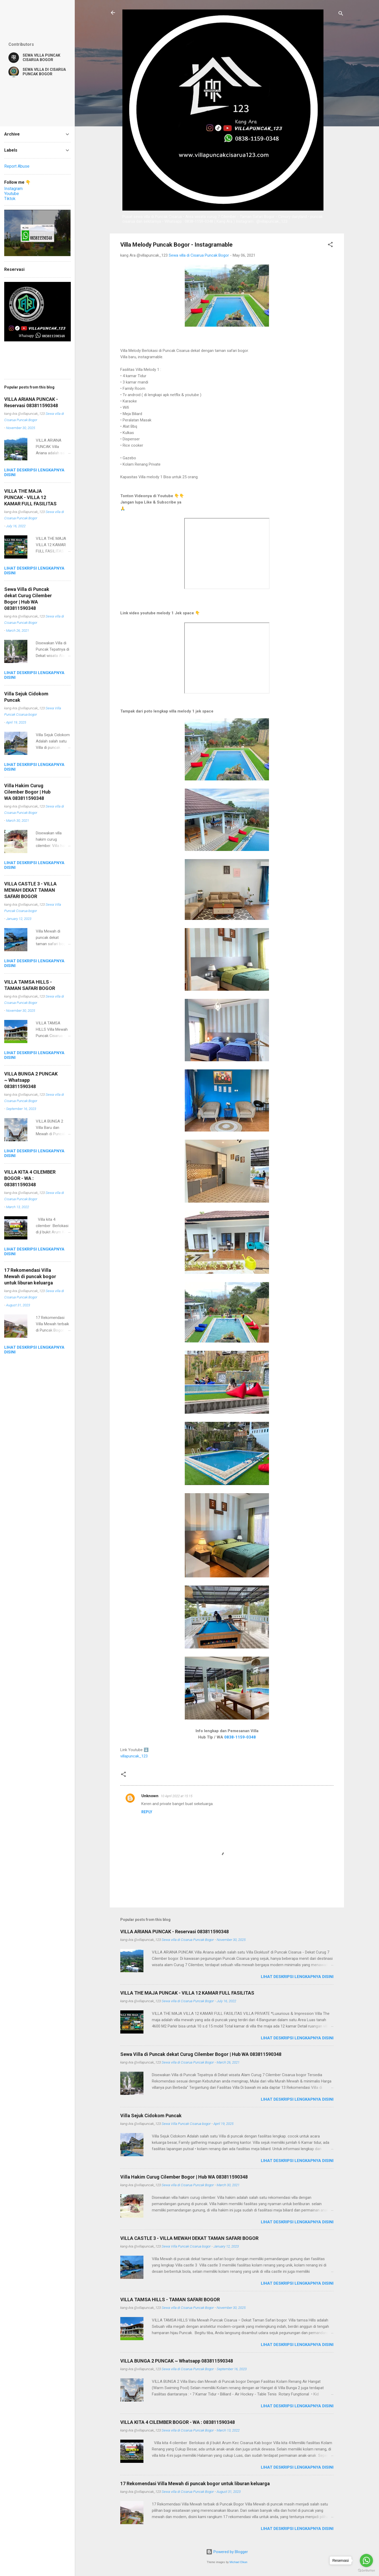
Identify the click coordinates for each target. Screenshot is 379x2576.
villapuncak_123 (134, 1756)
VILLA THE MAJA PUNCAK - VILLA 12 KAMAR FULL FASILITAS (187, 1993)
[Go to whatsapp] (366, 2560)
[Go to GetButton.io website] (366, 2570)
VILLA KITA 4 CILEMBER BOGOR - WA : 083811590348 (177, 2422)
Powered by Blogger (227, 2551)
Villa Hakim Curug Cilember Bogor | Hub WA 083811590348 (184, 2177)
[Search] (341, 14)
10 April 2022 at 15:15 (176, 1796)
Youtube (11, 193)
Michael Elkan (238, 2562)
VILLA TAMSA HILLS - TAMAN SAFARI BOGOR (170, 2299)
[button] (330, 245)
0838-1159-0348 (240, 1737)
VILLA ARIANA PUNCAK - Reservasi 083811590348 (174, 1931)
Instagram (13, 188)
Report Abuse (16, 166)
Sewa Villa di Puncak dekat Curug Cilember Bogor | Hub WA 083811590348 (200, 2054)
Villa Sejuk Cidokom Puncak (151, 2115)
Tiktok (10, 198)
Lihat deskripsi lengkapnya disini (297, 1976)
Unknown (149, 1795)
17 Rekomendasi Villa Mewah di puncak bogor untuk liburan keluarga (195, 2483)
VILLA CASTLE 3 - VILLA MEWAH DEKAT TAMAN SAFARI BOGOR (189, 2238)
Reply (146, 1812)
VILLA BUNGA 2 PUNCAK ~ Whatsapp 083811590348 (176, 2361)
